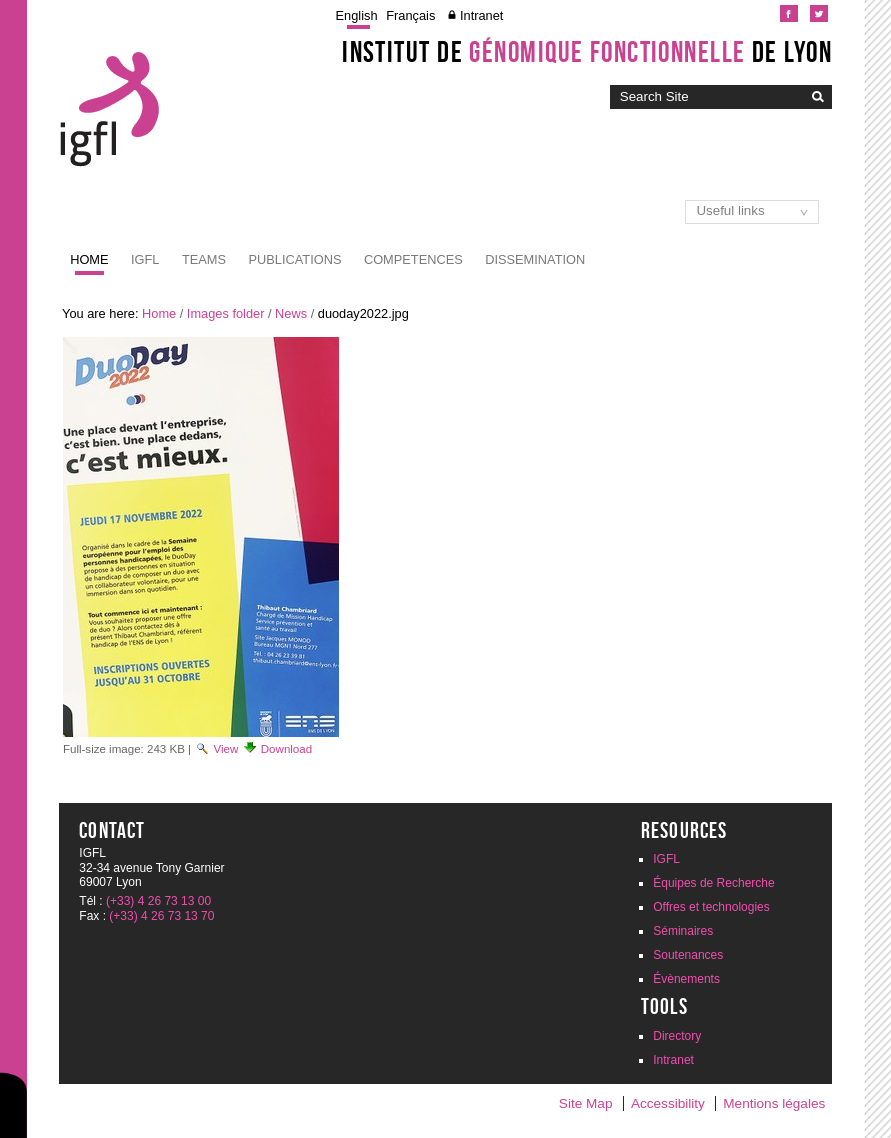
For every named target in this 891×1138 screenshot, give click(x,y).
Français (410, 15)
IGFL (145, 259)
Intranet (481, 15)
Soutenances (688, 955)
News (291, 313)
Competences (413, 259)
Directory (677, 1036)
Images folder (226, 313)
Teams (204, 259)
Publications (295, 259)
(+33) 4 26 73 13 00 (158, 901)
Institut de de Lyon (587, 52)
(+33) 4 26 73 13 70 (161, 916)
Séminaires (683, 931)
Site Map (586, 1103)
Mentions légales (774, 1103)
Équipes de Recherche (713, 883)
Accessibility (668, 1103)
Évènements (686, 979)
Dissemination (535, 259)
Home (89, 259)
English (357, 15)
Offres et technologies (711, 907)
